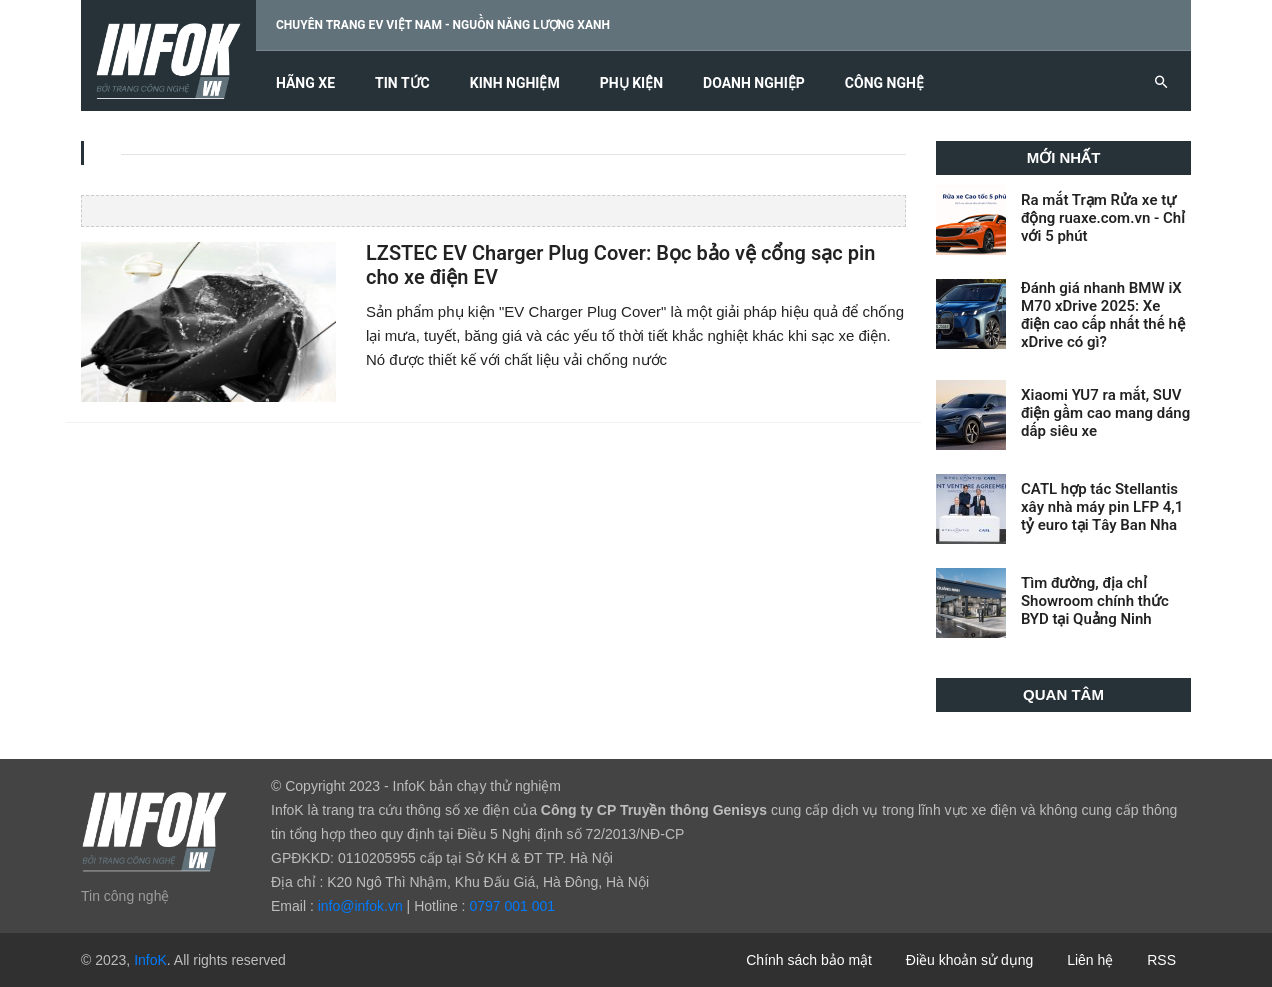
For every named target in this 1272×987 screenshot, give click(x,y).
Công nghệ (884, 83)
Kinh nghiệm (515, 83)
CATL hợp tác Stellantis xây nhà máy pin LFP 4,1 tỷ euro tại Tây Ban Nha (1102, 507)
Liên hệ (1090, 960)
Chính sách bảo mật (809, 960)
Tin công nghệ (125, 896)
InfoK (150, 960)
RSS (1161, 960)
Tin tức (402, 83)
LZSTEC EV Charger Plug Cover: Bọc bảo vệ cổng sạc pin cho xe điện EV (620, 265)
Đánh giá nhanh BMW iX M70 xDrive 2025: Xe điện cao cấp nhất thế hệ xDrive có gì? (1103, 315)
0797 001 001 (512, 906)
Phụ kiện (631, 83)
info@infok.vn (360, 906)
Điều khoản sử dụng (969, 960)
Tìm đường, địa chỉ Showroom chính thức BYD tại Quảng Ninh (1095, 601)
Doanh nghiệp (754, 83)
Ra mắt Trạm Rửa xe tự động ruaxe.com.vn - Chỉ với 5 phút (1103, 218)
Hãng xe (305, 83)
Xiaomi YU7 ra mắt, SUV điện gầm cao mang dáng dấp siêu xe (1105, 413)
